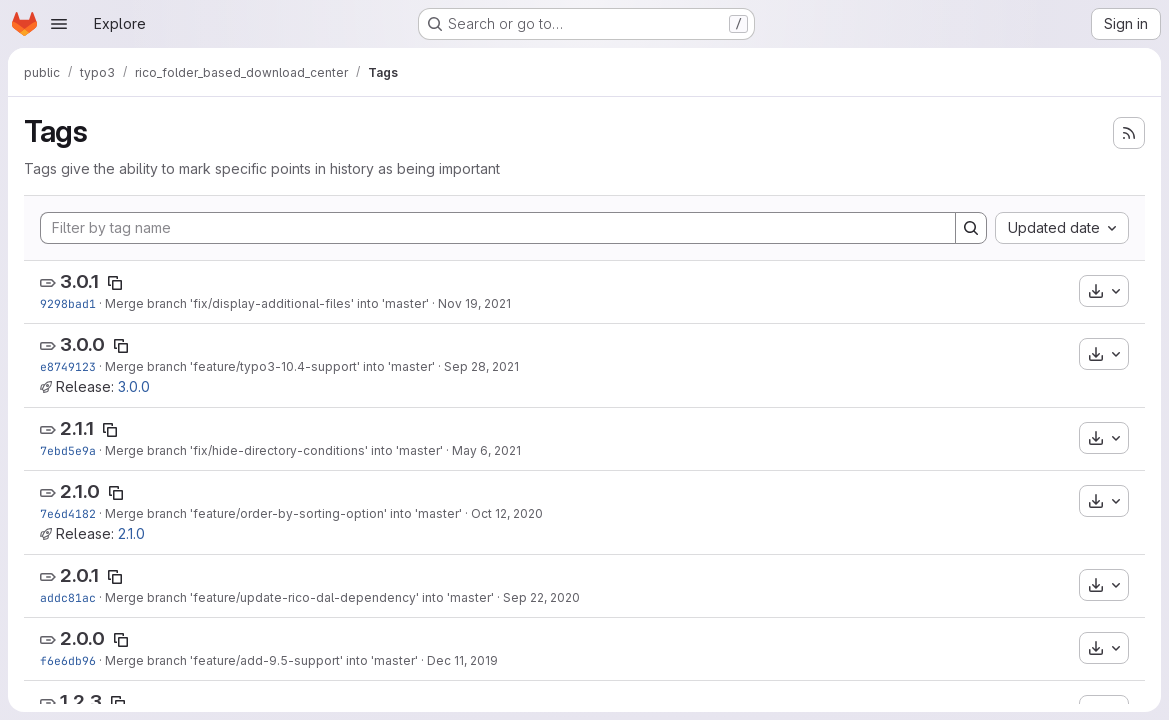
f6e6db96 (68, 660)
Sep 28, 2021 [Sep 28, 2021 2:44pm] (481, 366)
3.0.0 (82, 344)
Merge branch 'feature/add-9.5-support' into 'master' (261, 660)
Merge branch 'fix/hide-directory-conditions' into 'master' (274, 450)
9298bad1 (68, 303)
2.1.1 (77, 428)
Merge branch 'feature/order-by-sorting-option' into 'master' (283, 513)
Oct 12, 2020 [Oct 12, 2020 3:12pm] (507, 513)
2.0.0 (82, 638)
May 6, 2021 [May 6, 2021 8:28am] (486, 450)
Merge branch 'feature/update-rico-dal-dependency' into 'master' (299, 597)
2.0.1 (79, 575)
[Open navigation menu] (59, 24)
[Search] (971, 228)
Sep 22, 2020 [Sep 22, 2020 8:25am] (541, 597)
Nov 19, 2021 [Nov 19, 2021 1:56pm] (474, 303)
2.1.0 (80, 491)
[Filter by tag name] (498, 228)
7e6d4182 (68, 513)
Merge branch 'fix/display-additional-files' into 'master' (267, 303)
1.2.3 (81, 701)
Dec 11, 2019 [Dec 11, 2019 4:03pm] (462, 660)
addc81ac (68, 597)
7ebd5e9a (68, 450)
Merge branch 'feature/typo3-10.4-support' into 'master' (270, 366)
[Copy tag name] (115, 283)
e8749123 (68, 366)
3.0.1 (79, 281)
